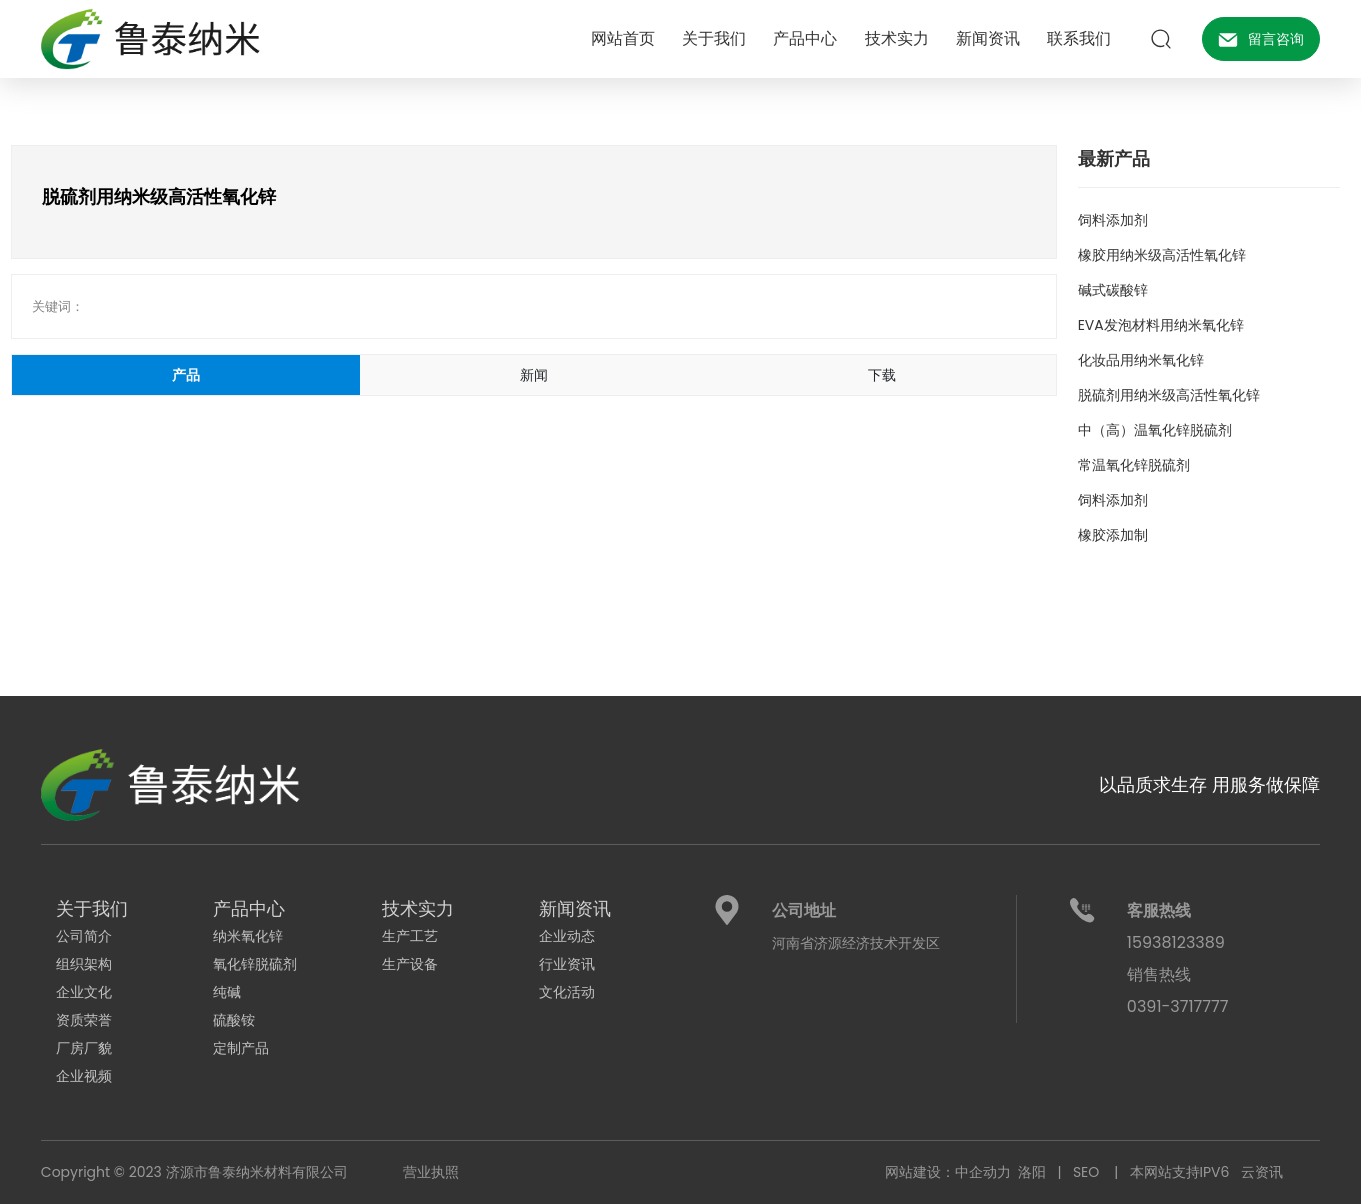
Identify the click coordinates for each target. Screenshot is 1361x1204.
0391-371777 (1173, 1006)
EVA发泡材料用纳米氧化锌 (1161, 325)
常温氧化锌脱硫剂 (1134, 465)
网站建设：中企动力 (948, 1172)
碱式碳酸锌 (1113, 290)
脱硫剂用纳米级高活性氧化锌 (1169, 395)
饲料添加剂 (1113, 220)
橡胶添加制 (1113, 535)
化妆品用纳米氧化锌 (1141, 360)
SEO (1093, 1172)
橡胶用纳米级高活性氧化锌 (1162, 255)
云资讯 (1265, 1172)
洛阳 (1032, 1172)
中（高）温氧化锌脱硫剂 (1155, 430)
